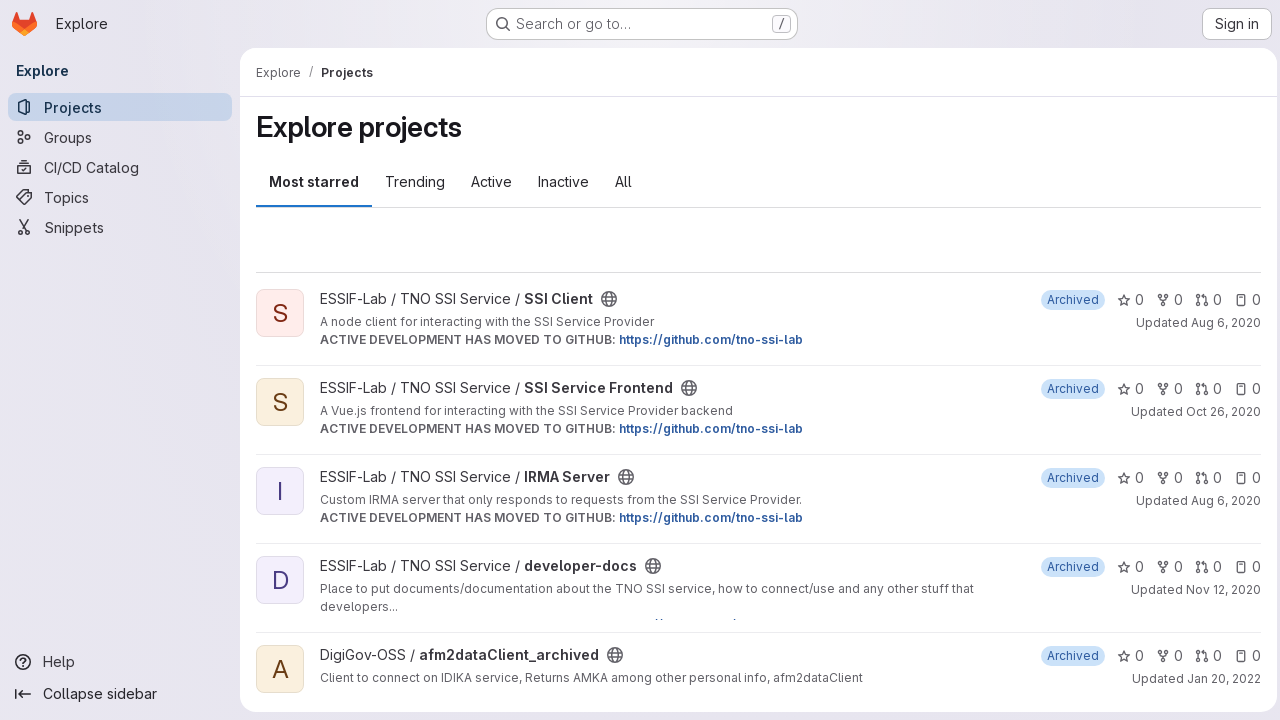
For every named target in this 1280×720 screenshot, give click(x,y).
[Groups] (120, 137)
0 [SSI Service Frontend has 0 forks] (1164, 388)
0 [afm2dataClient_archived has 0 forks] (1164, 655)
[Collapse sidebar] (120, 694)
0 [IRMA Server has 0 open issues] (1242, 477)
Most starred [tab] (314, 181)
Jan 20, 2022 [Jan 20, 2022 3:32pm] (1219, 678)
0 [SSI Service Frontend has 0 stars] (1125, 388)
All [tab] (623, 181)
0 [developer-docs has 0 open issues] (1242, 566)
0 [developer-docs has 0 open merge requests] (1203, 566)
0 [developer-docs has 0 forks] (1164, 566)
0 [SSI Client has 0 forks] (1164, 299)
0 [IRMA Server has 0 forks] (1164, 477)
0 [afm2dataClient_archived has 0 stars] (1125, 655)
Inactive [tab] (563, 181)
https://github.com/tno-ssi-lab (711, 339)
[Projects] (120, 107)
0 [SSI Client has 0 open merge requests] (1203, 299)
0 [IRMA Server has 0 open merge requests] (1203, 477)
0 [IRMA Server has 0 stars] (1125, 477)
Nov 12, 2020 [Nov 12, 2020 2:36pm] (1218, 589)
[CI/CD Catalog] (120, 167)
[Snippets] (120, 227)
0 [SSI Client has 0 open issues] (1242, 299)
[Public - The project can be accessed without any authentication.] (609, 299)
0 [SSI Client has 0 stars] (1125, 299)
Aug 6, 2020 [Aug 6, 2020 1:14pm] (1221, 500)
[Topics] (120, 197)
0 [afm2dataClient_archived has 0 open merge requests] (1203, 655)
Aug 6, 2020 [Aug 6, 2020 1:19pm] (1221, 322)
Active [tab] (491, 181)
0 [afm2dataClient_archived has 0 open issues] (1242, 655)
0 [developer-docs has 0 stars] (1125, 566)
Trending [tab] (415, 181)
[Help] (120, 662)
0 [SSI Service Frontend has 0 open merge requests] (1203, 388)
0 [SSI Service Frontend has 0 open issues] (1242, 388)
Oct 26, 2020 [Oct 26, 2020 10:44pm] (1218, 411)
